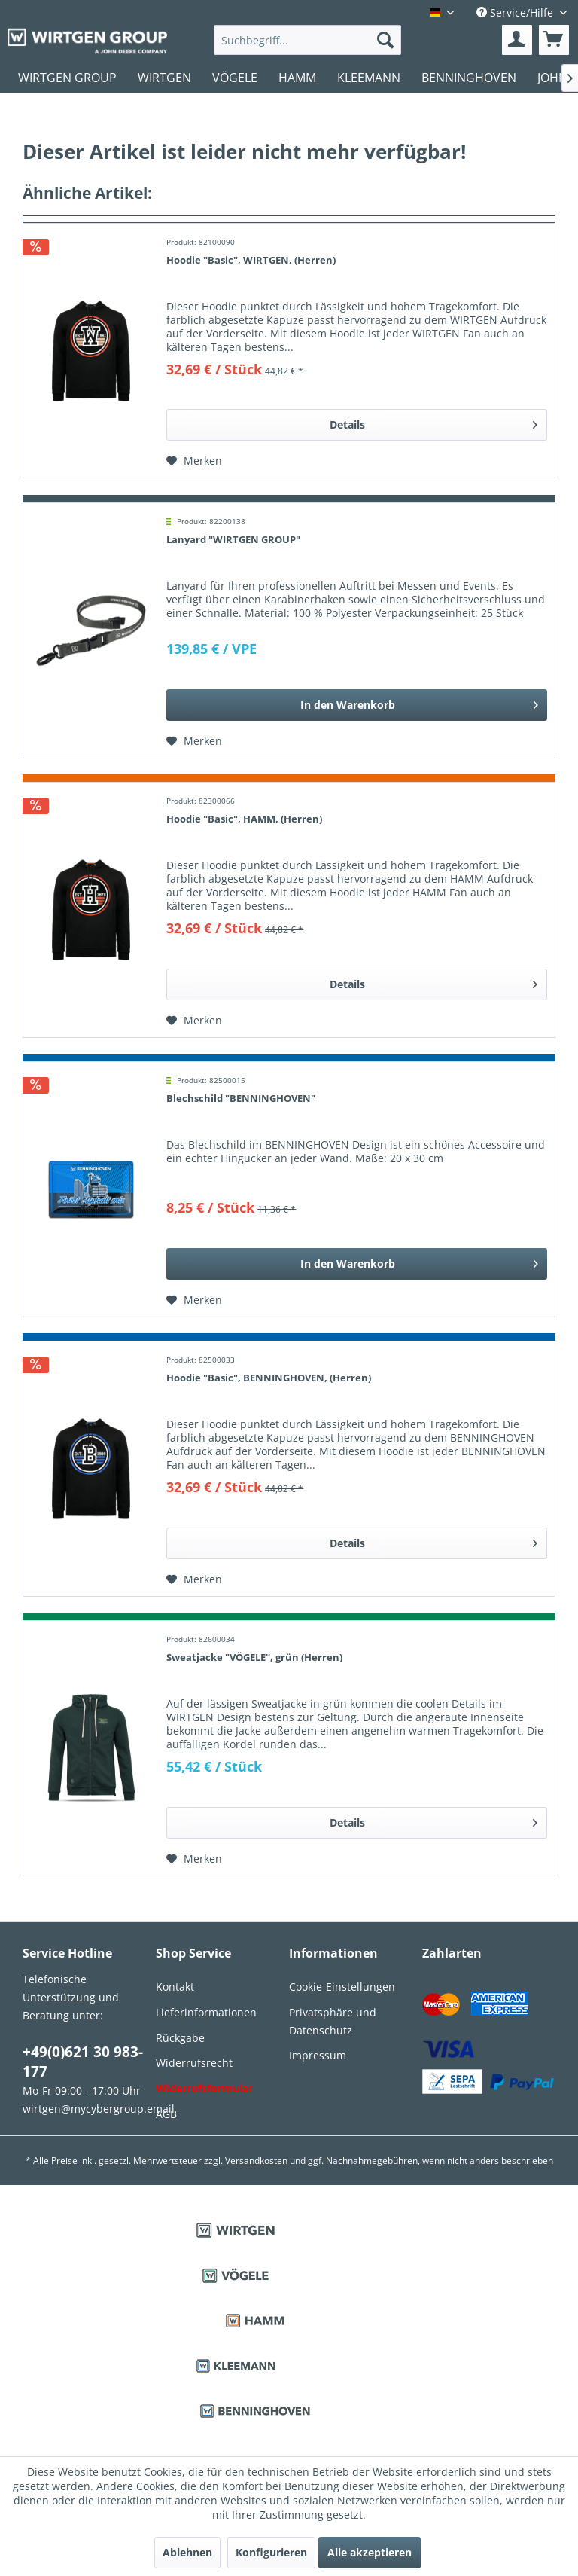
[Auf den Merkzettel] (194, 461)
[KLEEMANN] (369, 77)
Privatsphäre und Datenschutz (332, 2021)
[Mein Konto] (517, 40)
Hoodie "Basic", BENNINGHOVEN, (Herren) (268, 1377)
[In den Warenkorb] (356, 705)
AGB (166, 2114)
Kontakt (175, 1986)
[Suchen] (385, 40)
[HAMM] (297, 77)
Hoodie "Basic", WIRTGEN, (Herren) (251, 260)
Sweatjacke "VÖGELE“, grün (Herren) (254, 1657)
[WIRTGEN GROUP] (67, 77)
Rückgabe (180, 2038)
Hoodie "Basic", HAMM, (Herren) (244, 819)
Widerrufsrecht (194, 2063)
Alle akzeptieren (369, 2552)
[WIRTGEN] (164, 77)
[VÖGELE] (235, 77)
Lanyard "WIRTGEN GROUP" (233, 539)
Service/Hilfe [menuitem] (516, 12)
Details (433, 422)
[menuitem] (308, 40)
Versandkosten (256, 2160)
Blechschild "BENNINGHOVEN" (240, 1098)
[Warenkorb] (554, 40)
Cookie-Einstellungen (342, 1986)
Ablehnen (187, 2552)
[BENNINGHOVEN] (469, 77)
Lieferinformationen (206, 2012)
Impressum (317, 2055)
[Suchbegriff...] (308, 40)
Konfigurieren (271, 2552)
